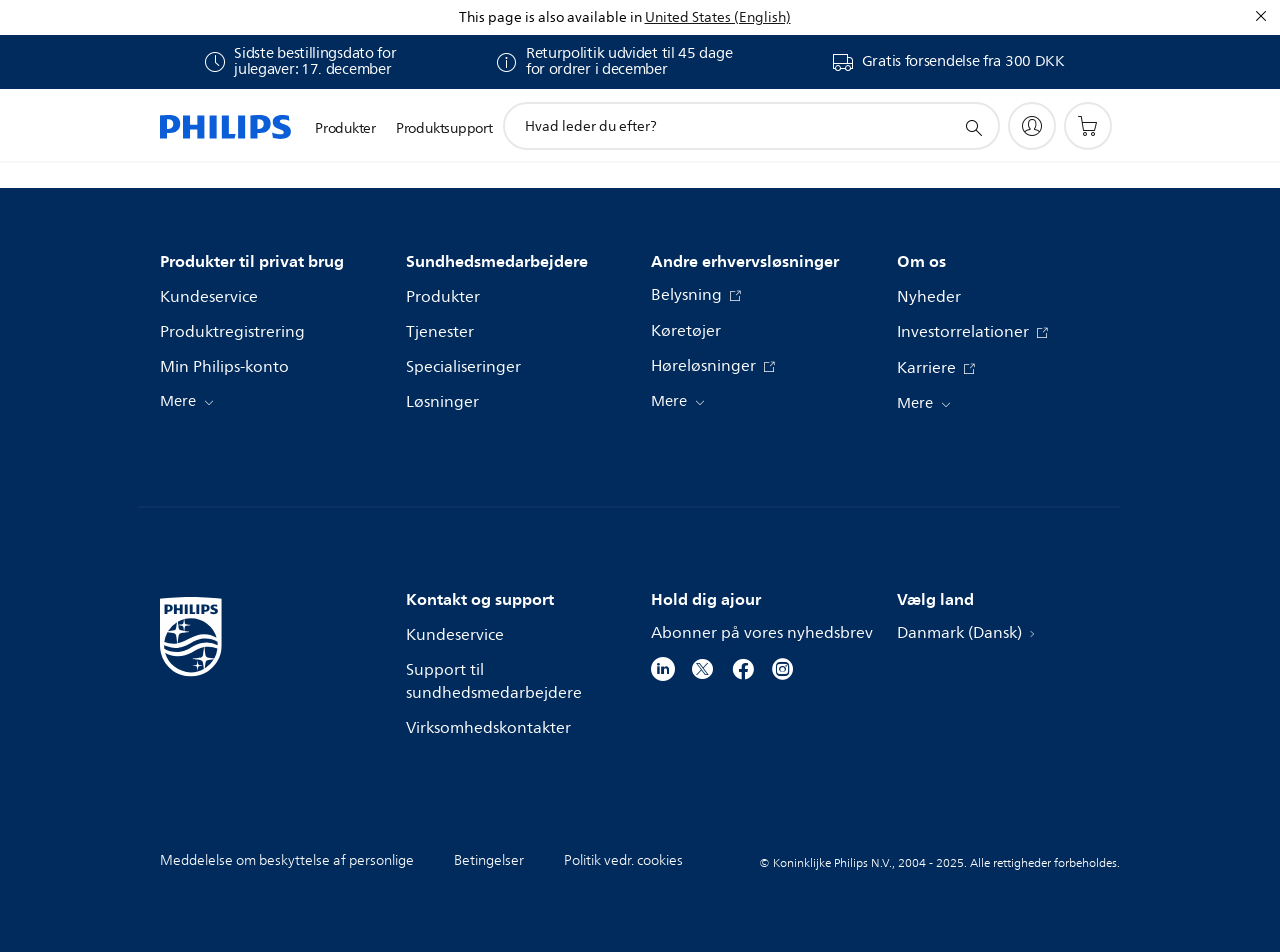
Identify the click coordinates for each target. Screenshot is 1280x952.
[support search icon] (973, 127)
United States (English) (718, 17)
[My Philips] (1032, 126)
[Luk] (1261, 16)
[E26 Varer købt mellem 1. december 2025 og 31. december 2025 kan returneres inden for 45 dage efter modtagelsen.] (613, 62)
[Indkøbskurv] (1088, 126)
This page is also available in (550, 17)
